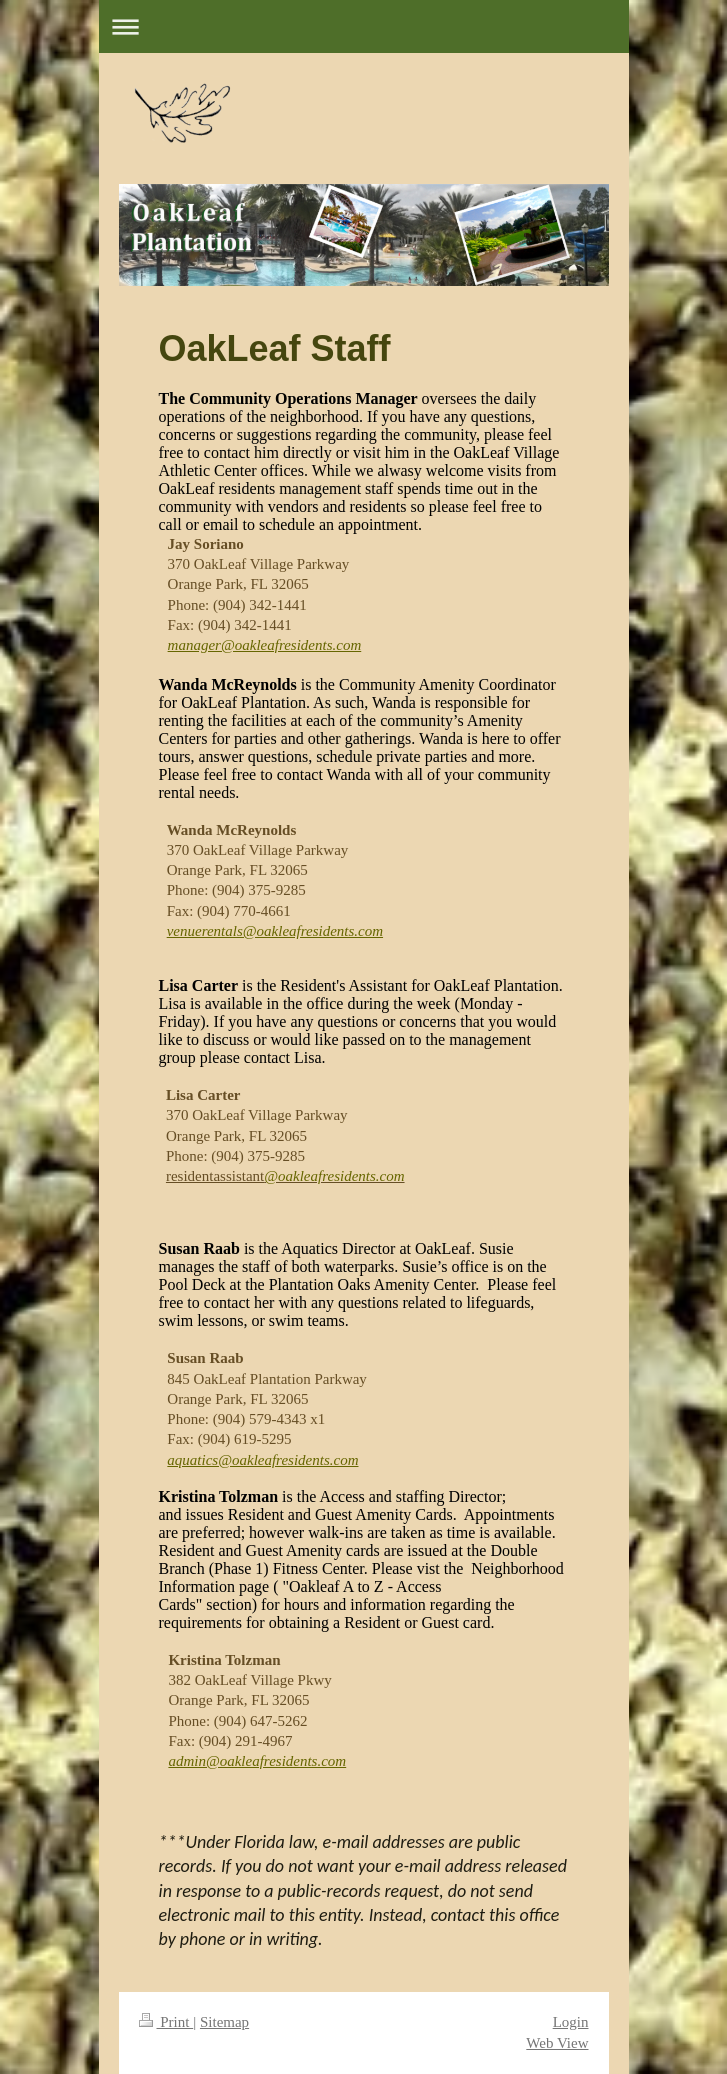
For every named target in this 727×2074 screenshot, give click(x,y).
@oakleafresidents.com (334, 1176)
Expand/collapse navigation (364, 26)
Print (166, 2022)
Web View (557, 2043)
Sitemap (224, 2022)
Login (571, 2022)
